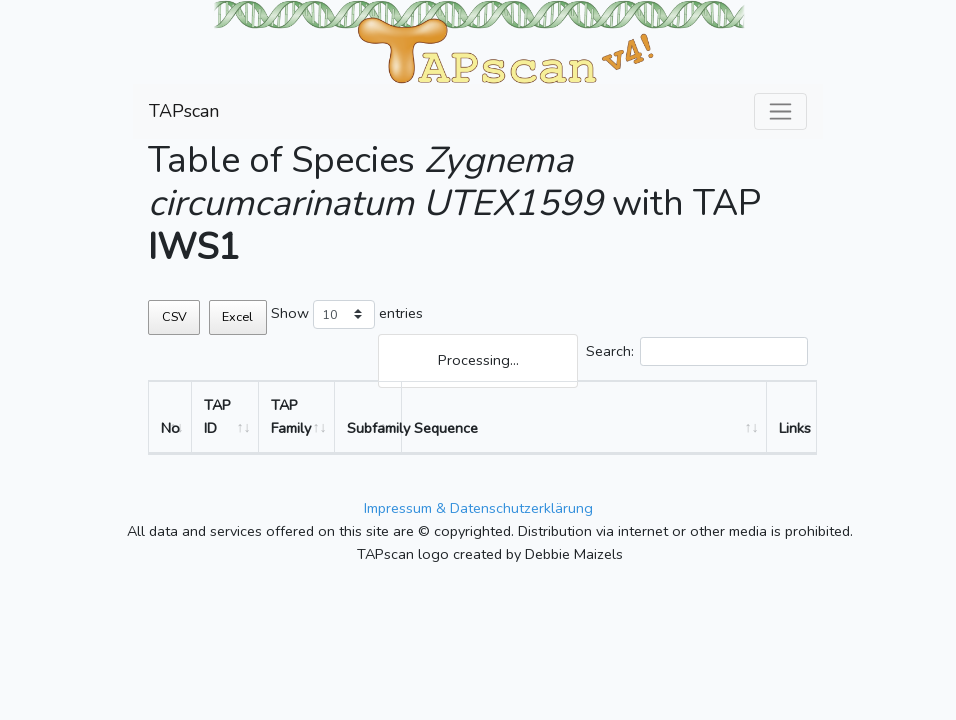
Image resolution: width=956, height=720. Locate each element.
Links (795, 428)
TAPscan (184, 111)
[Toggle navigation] (780, 111)
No (170, 428)
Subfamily (374, 428)
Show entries (347, 314)
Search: (697, 351)
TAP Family (291, 416)
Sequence (446, 428)
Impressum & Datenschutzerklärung (478, 508)
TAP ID (217, 416)
